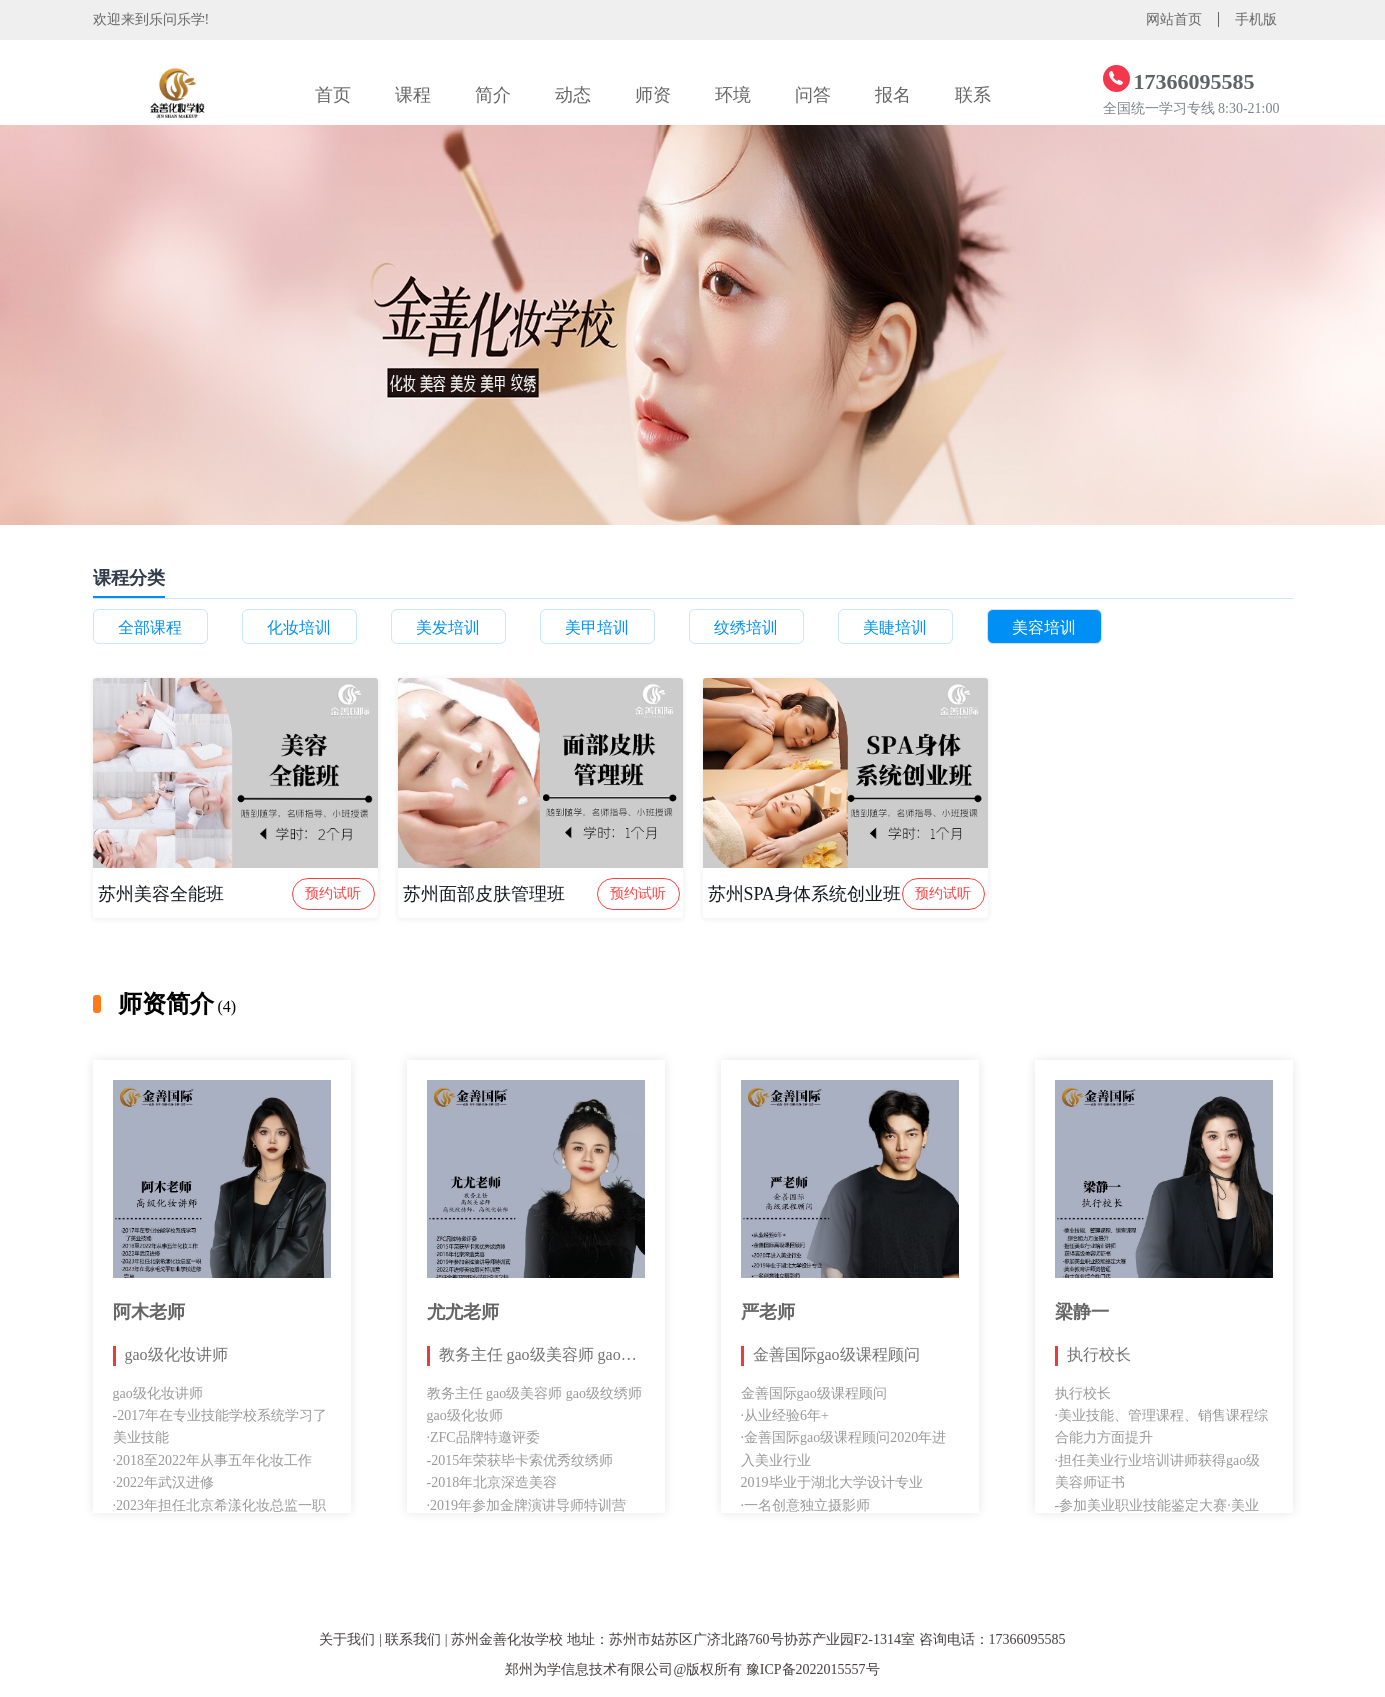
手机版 (1256, 19)
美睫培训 (895, 627)
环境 (733, 95)
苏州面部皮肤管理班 (484, 894)
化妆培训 (299, 627)
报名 (893, 95)
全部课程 (150, 627)
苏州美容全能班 (161, 894)
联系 (973, 95)
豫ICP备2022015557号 (813, 1669)
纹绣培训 (746, 627)
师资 (653, 95)
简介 (493, 95)
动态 (573, 95)
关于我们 (347, 1639)
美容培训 (1044, 627)
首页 (333, 95)
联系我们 (413, 1639)
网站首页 (1174, 19)
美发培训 (448, 627)
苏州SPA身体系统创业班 (804, 894)
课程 (413, 95)
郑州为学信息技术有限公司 (589, 1669)
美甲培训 (597, 627)
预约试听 (333, 893)
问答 (813, 95)
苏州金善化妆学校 (507, 1639)
